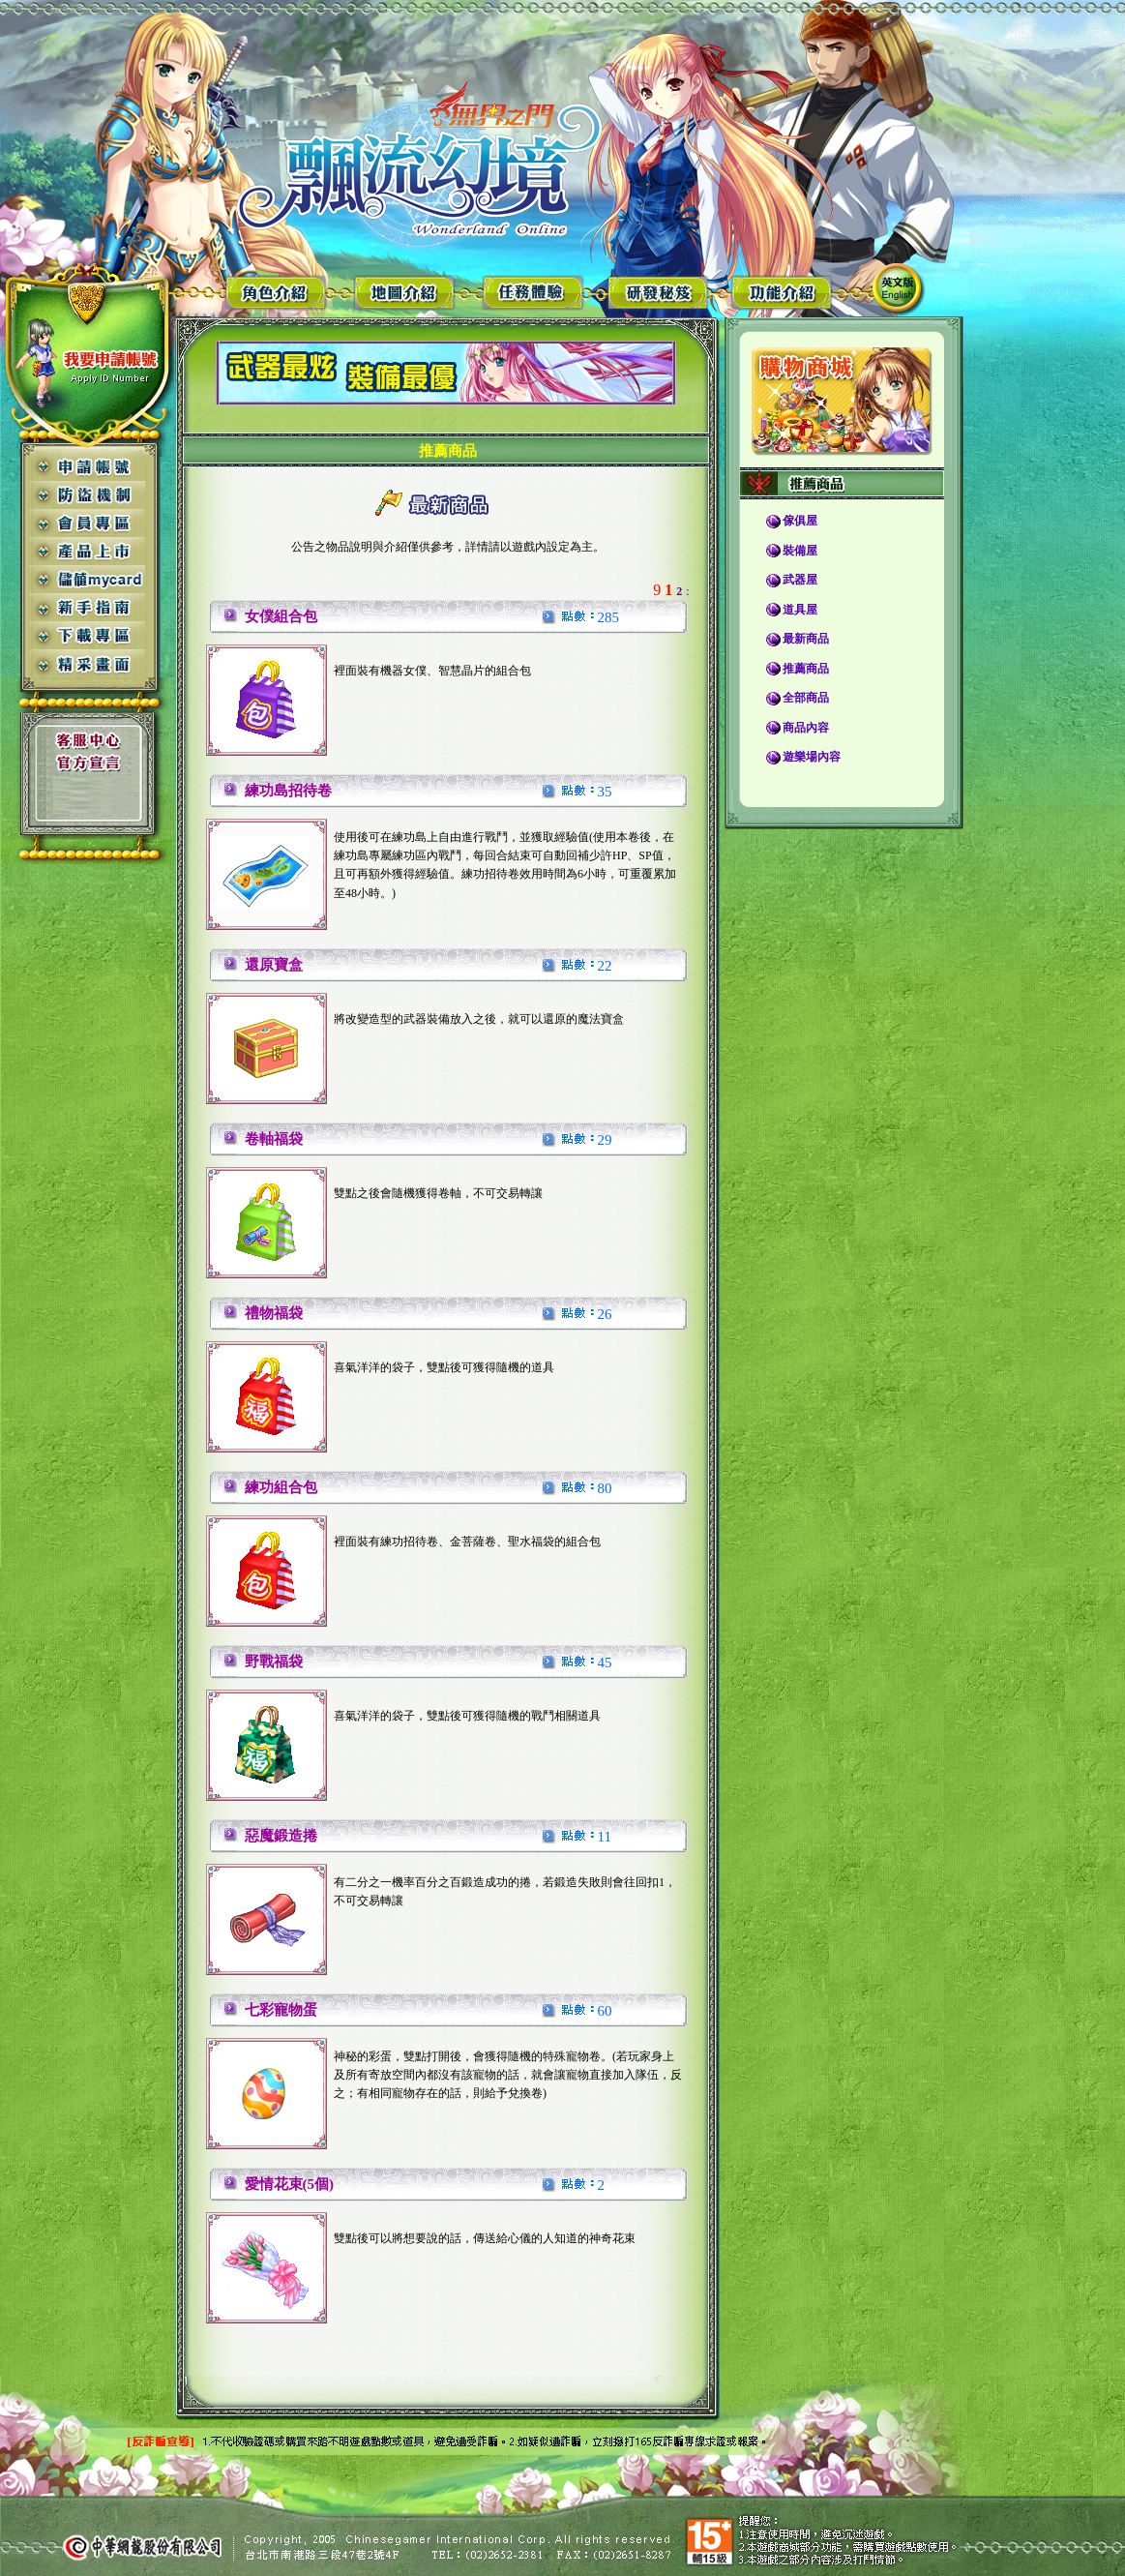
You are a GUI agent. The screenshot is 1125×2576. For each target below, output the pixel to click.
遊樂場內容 (812, 757)
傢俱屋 (800, 520)
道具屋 (800, 609)
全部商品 (806, 697)
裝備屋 (800, 550)
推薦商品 (806, 668)
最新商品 (806, 638)
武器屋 (800, 579)
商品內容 (806, 727)
